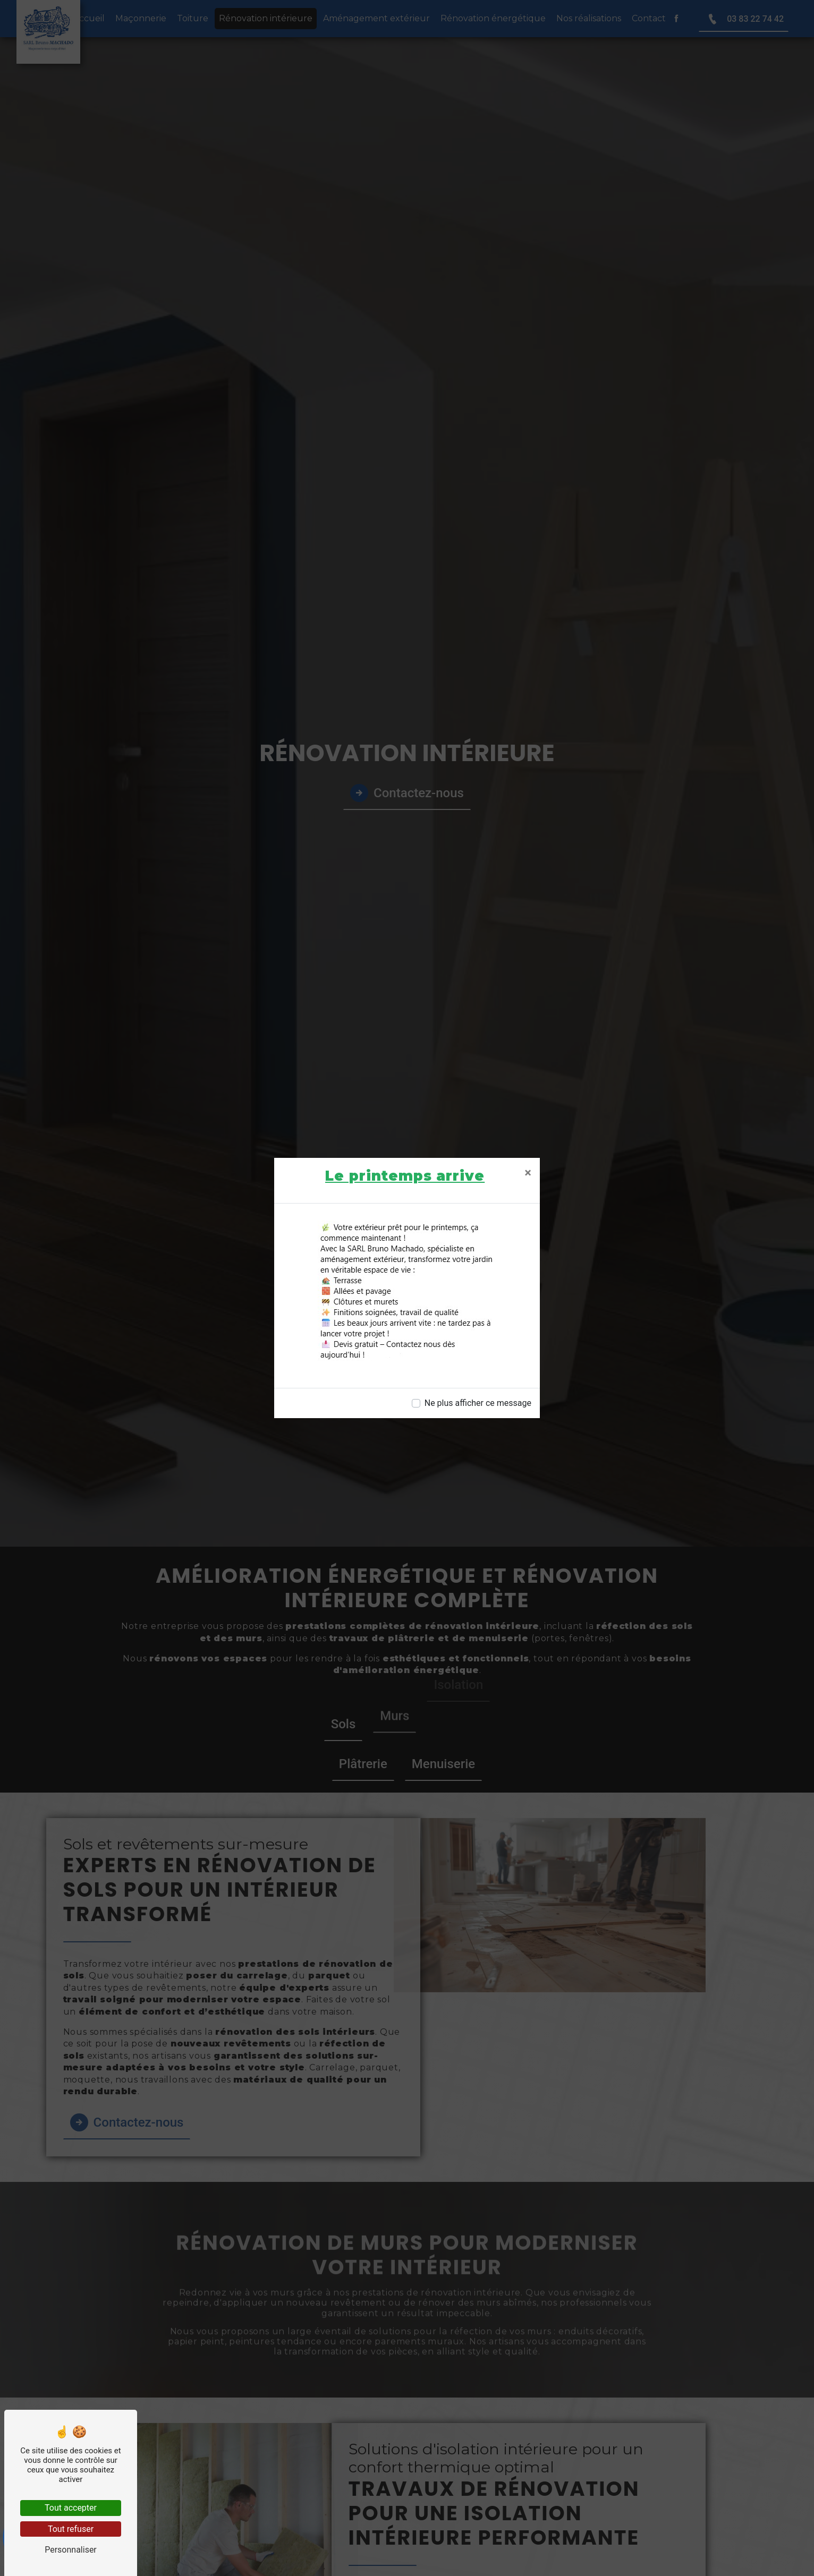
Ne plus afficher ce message (478, 1403)
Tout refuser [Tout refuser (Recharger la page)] (71, 2529)
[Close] (528, 1173)
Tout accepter (71, 2508)
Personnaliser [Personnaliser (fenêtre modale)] (71, 2550)
